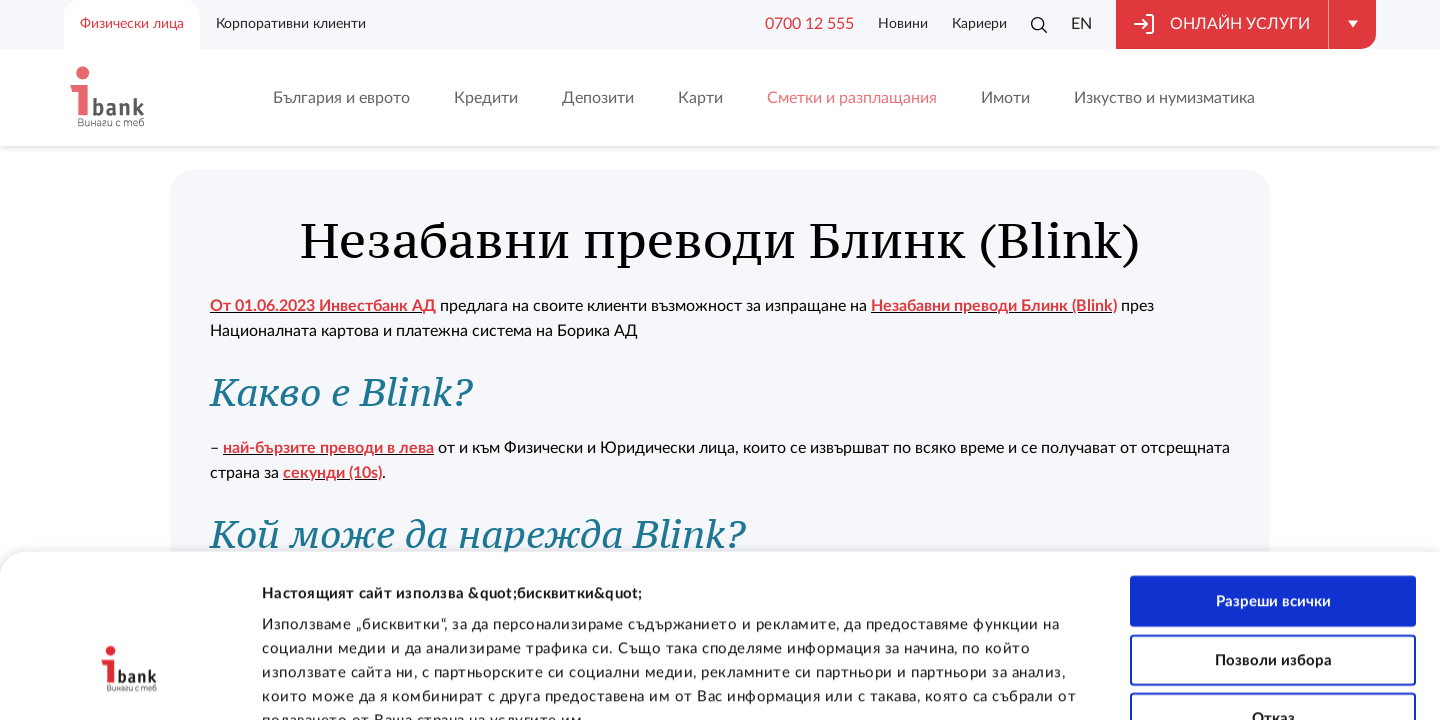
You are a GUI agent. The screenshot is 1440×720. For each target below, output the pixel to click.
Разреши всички (1273, 474)
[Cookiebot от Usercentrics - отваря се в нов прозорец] (129, 681)
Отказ (1273, 592)
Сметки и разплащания (852, 98)
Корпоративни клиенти (291, 24)
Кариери (979, 24)
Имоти (1005, 98)
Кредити (486, 98)
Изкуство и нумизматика (1164, 98)
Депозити (598, 98)
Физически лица (132, 24)
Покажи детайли (1267, 680)
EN (1081, 24)
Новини (903, 24)
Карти (700, 98)
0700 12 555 (809, 24)
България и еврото (341, 98)
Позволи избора (1273, 533)
